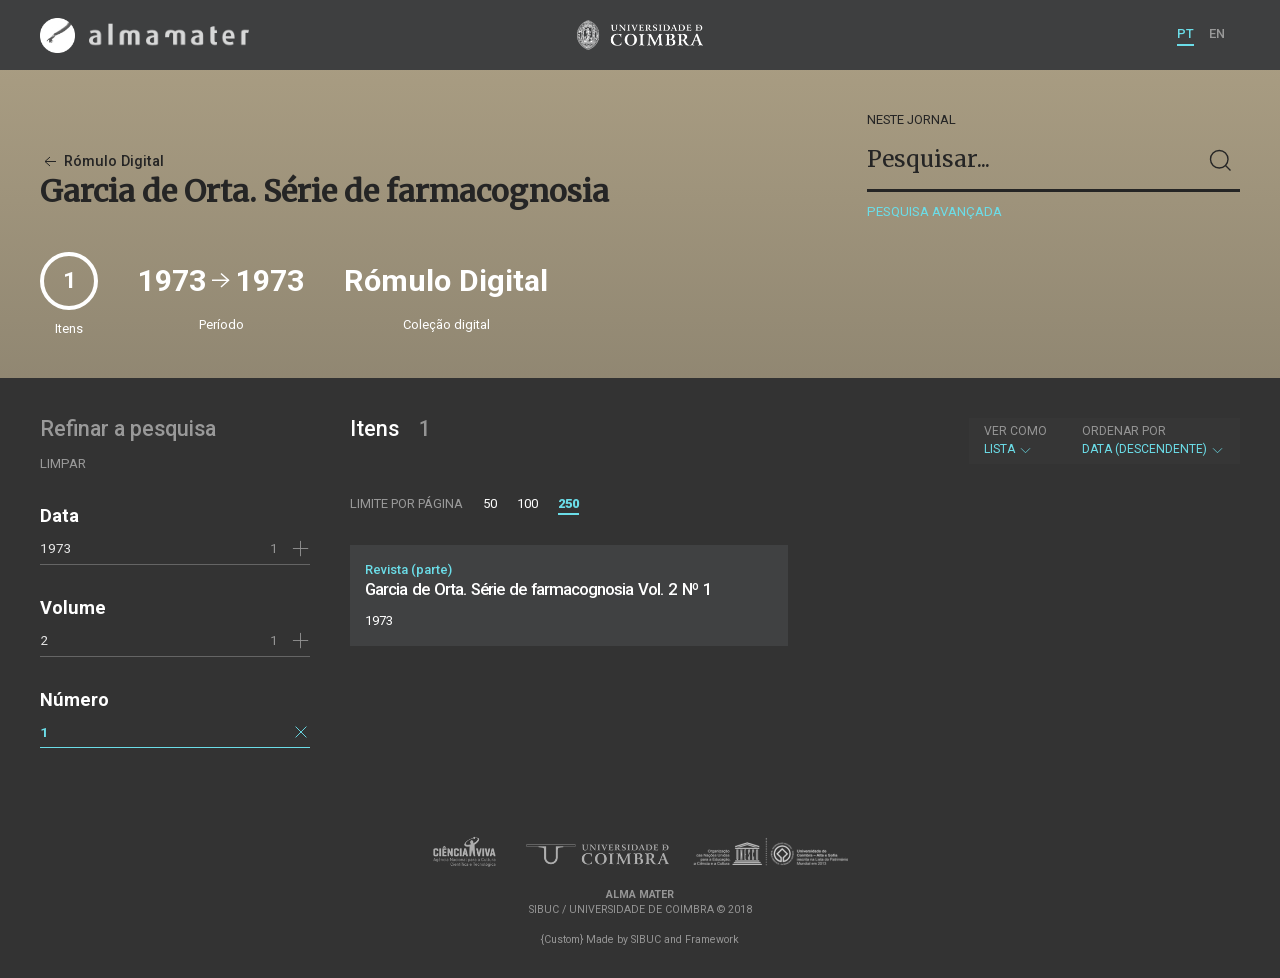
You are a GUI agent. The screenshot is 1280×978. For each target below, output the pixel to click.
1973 (56, 548)
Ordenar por (1124, 431)
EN (1217, 33)
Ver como (1015, 431)
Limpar (63, 463)
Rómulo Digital (102, 161)
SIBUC (646, 939)
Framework (712, 939)
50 (490, 503)
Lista (1015, 440)
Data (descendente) (1153, 440)
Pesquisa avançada (934, 211)
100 (527, 503)
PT (1185, 33)
